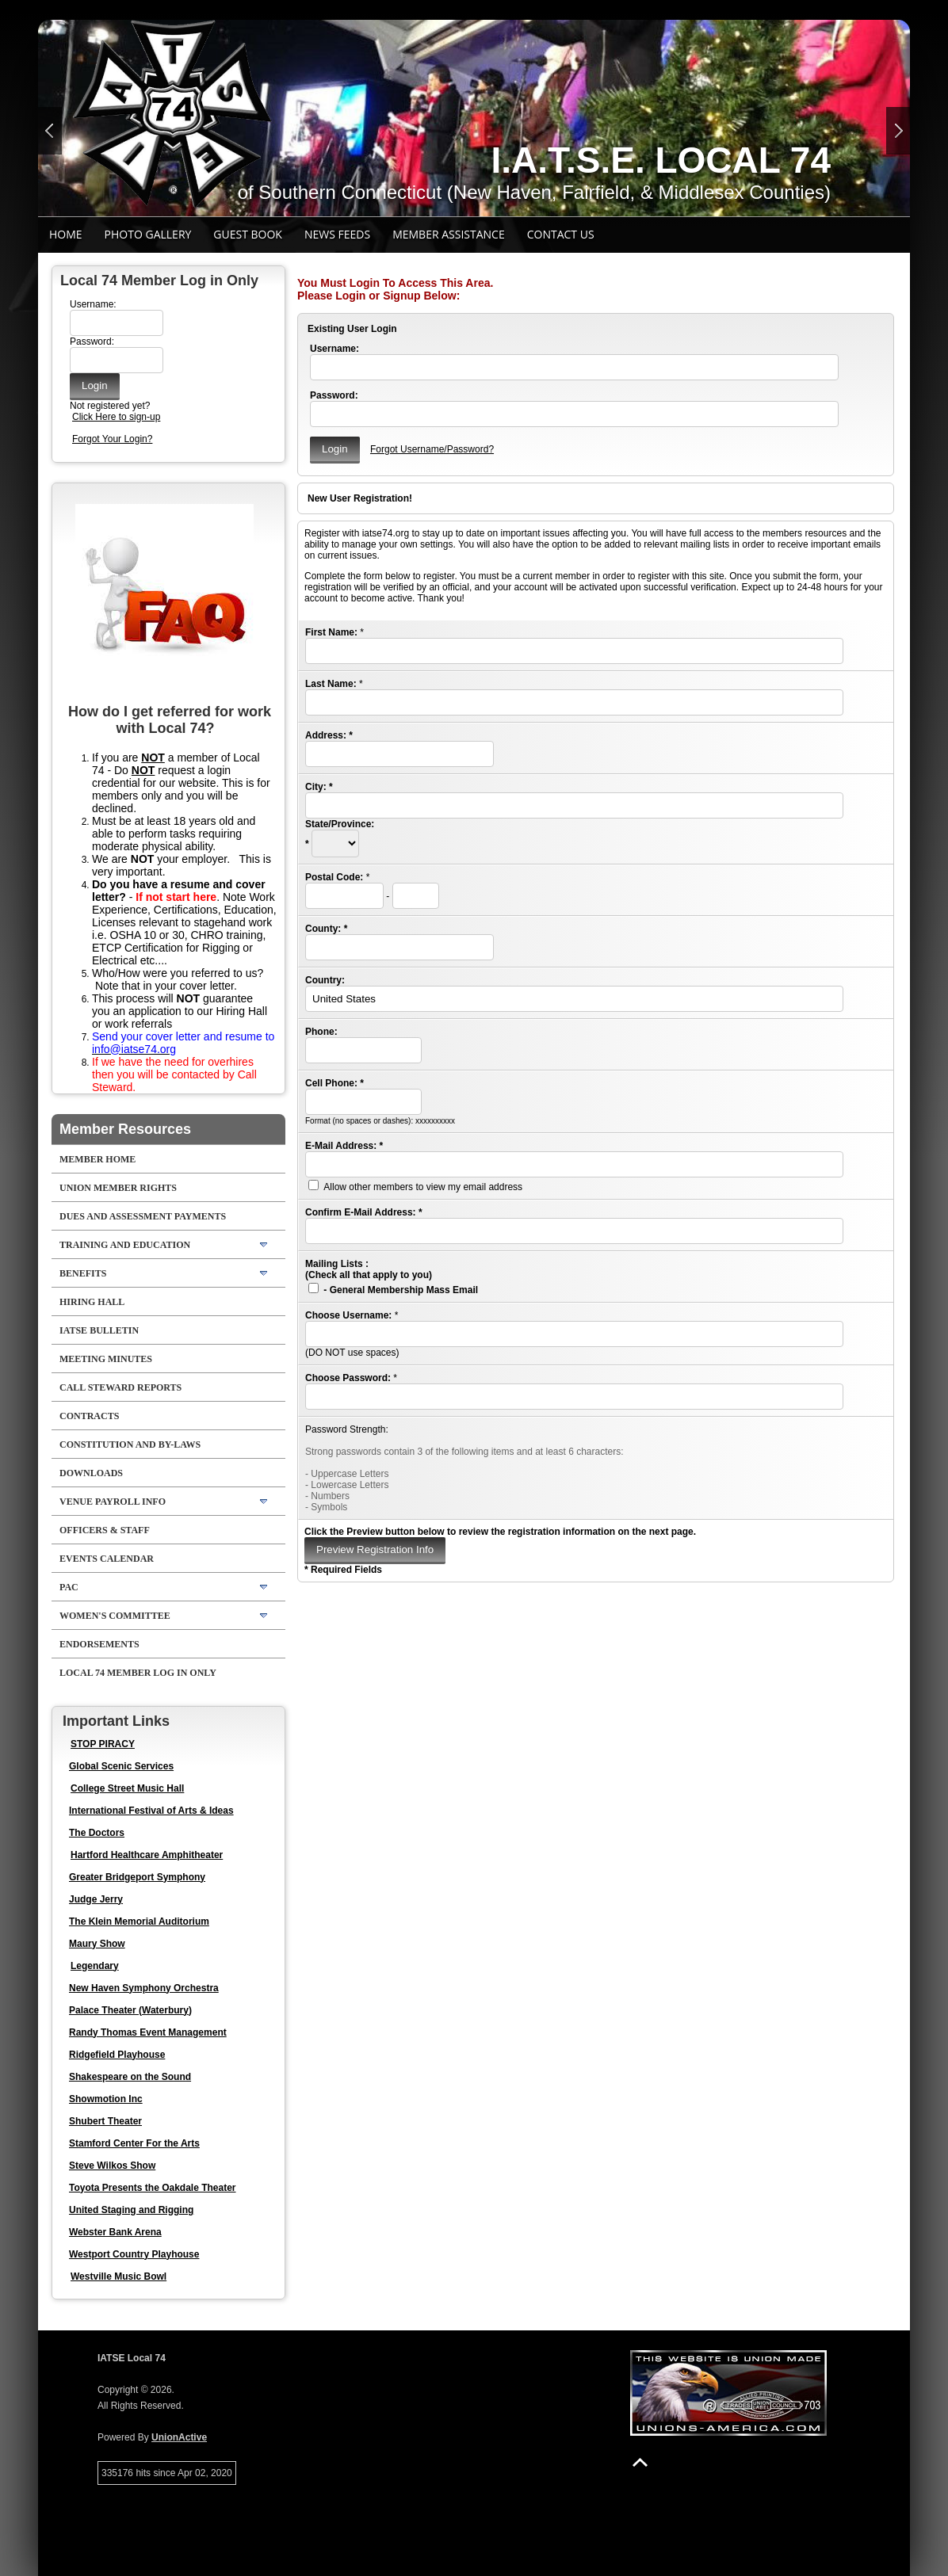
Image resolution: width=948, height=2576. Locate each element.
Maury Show (97, 1943)
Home (65, 234)
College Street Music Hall (127, 1788)
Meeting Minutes (105, 1358)
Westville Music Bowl (118, 2276)
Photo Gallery (148, 234)
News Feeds (337, 234)
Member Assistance (448, 234)
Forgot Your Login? (112, 439)
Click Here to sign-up (116, 416)
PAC (68, 1587)
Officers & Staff (104, 1530)
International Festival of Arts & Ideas (151, 1810)
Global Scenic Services (121, 1766)
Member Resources (125, 1129)
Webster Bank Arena (115, 2232)
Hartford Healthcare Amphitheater (147, 1854)
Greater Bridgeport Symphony (137, 1877)
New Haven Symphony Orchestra (144, 1988)
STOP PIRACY (103, 1744)
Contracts (89, 1416)
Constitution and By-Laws (130, 1444)
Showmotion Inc (106, 2099)
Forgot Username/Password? (432, 449)
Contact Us (560, 234)
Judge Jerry (96, 1899)
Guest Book (247, 234)
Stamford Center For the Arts (134, 2143)
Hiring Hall (91, 1301)
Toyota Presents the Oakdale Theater (152, 2187)
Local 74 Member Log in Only (137, 1672)
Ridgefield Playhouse (117, 2054)
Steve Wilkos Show (112, 2165)
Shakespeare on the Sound (130, 2076)
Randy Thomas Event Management (148, 2032)
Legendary (95, 1965)
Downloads (91, 1473)
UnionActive (179, 2437)
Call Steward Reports (120, 1387)
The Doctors (96, 1832)
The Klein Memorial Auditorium (139, 1921)
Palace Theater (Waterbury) (130, 2010)
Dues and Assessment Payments (142, 1216)
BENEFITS (82, 1273)
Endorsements (99, 1644)
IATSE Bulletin (99, 1330)
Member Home (97, 1159)
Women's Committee (114, 1615)
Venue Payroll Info (112, 1501)
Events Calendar (106, 1558)
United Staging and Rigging (131, 2209)
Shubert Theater (105, 2121)
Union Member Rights (118, 1187)
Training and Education (124, 1244)
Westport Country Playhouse (134, 2254)
